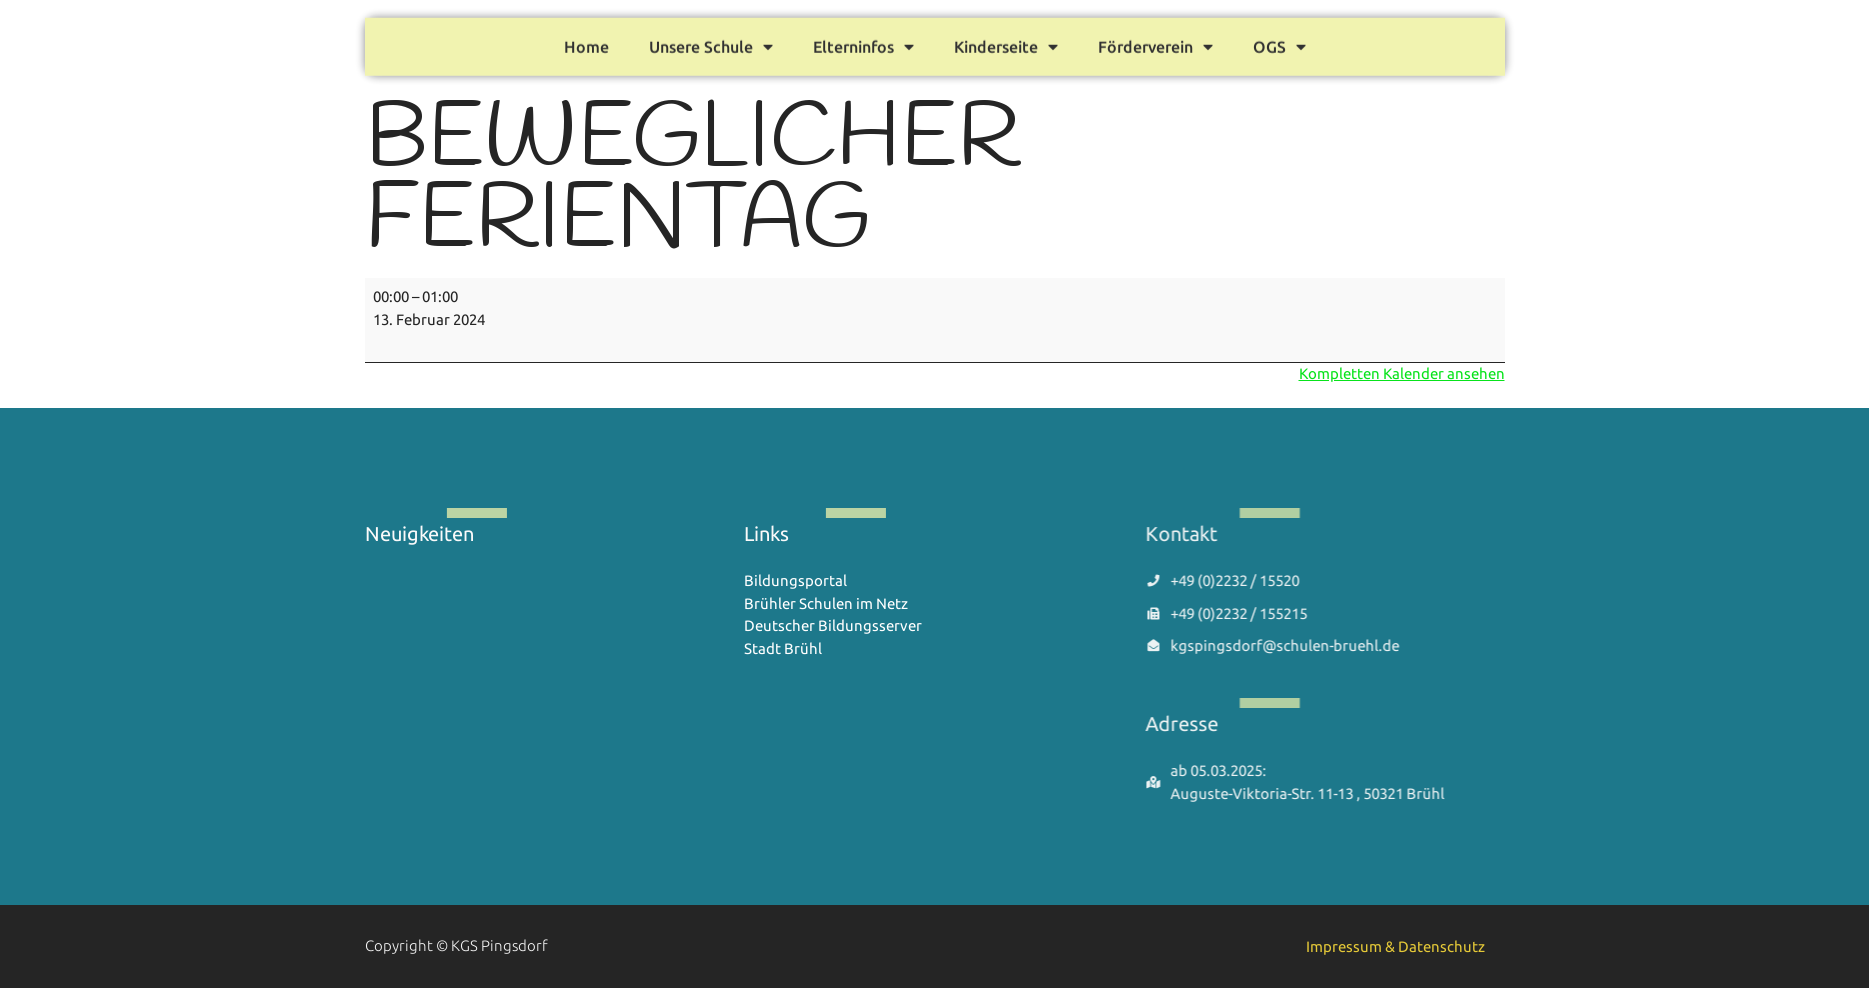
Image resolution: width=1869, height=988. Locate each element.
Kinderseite (1006, 42)
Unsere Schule (711, 42)
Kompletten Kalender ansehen (1402, 373)
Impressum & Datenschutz (1395, 946)
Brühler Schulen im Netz (826, 603)
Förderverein (1155, 42)
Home (586, 42)
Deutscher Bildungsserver (833, 625)
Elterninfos (863, 42)
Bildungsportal (795, 580)
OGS (1279, 42)
